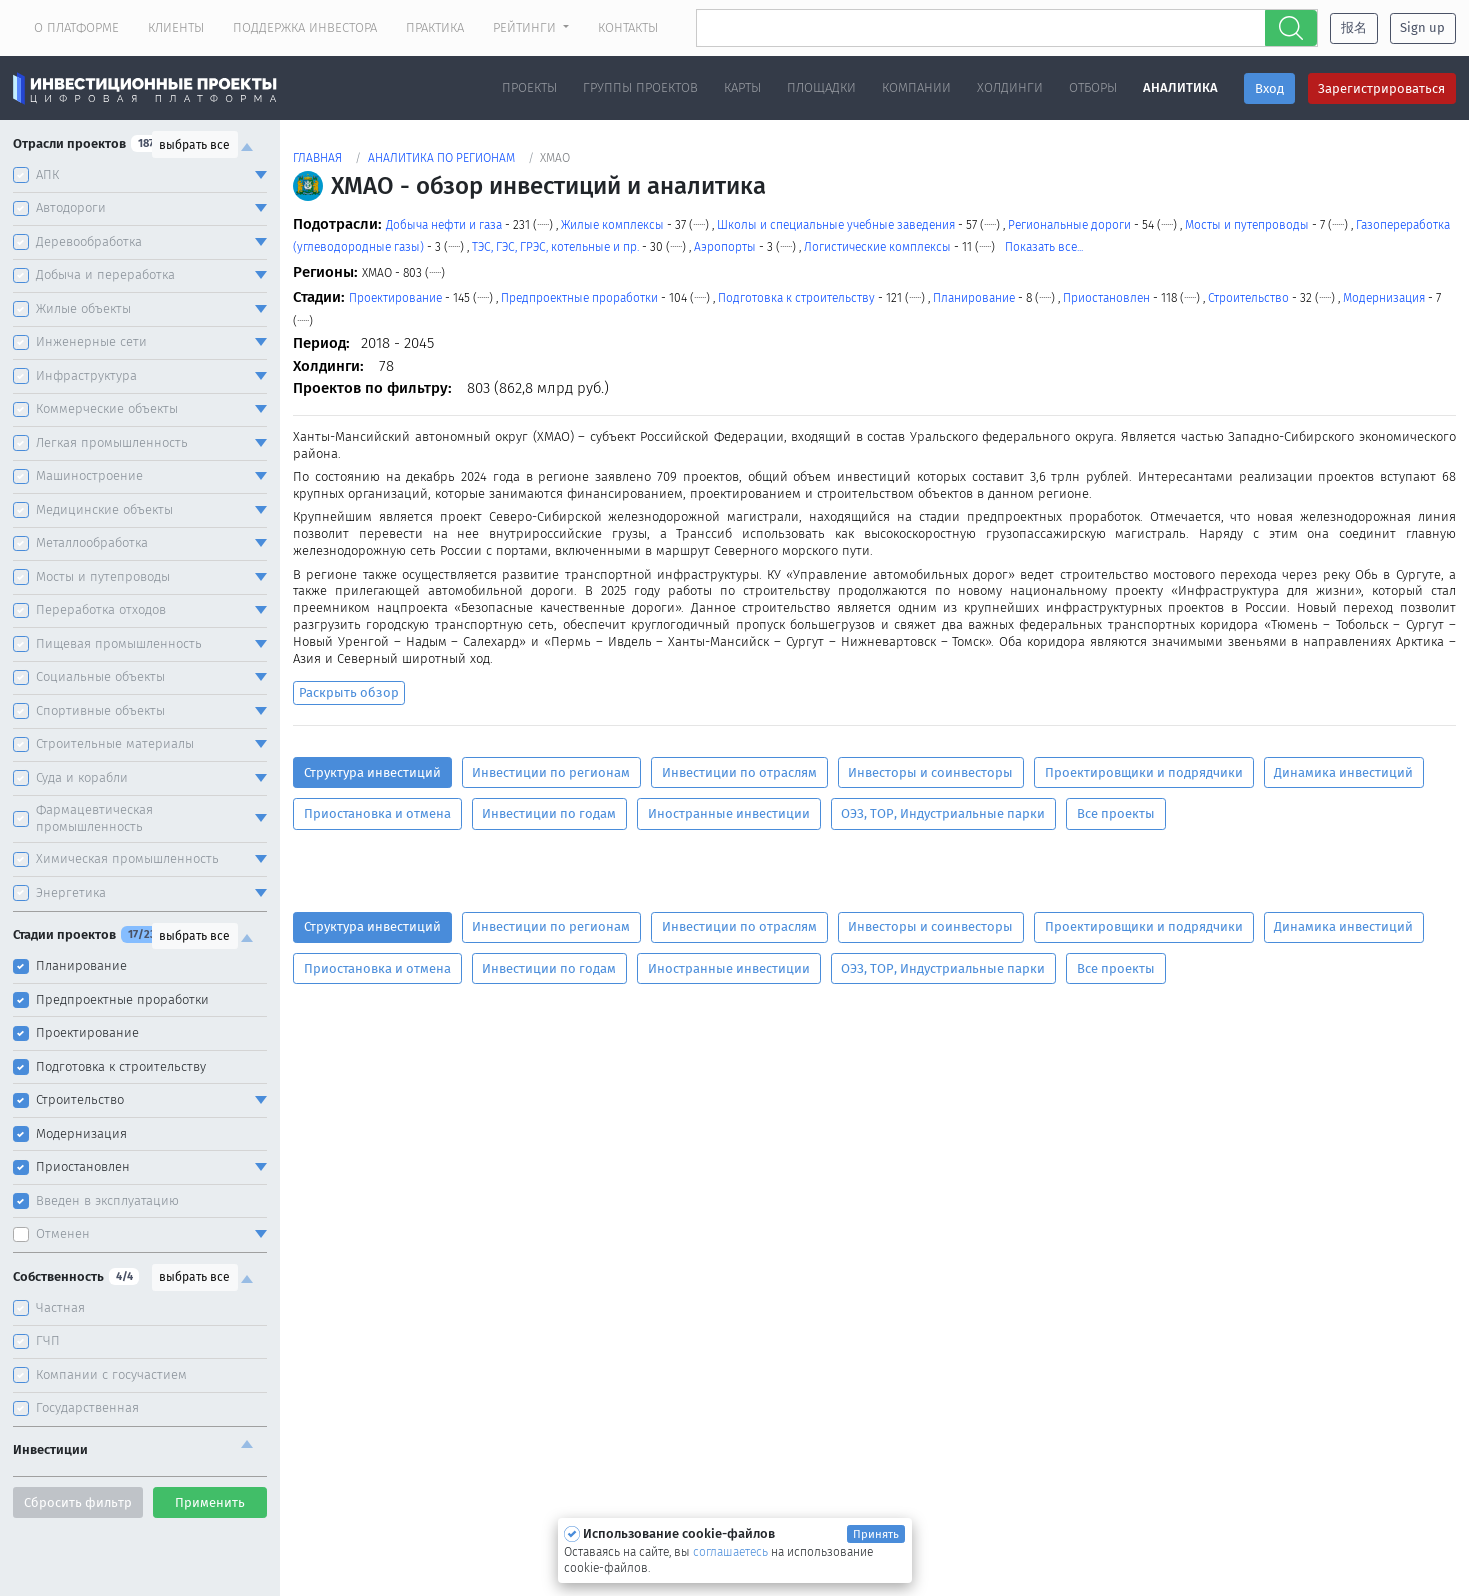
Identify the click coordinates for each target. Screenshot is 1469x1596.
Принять (876, 1534)
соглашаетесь (732, 1552)
